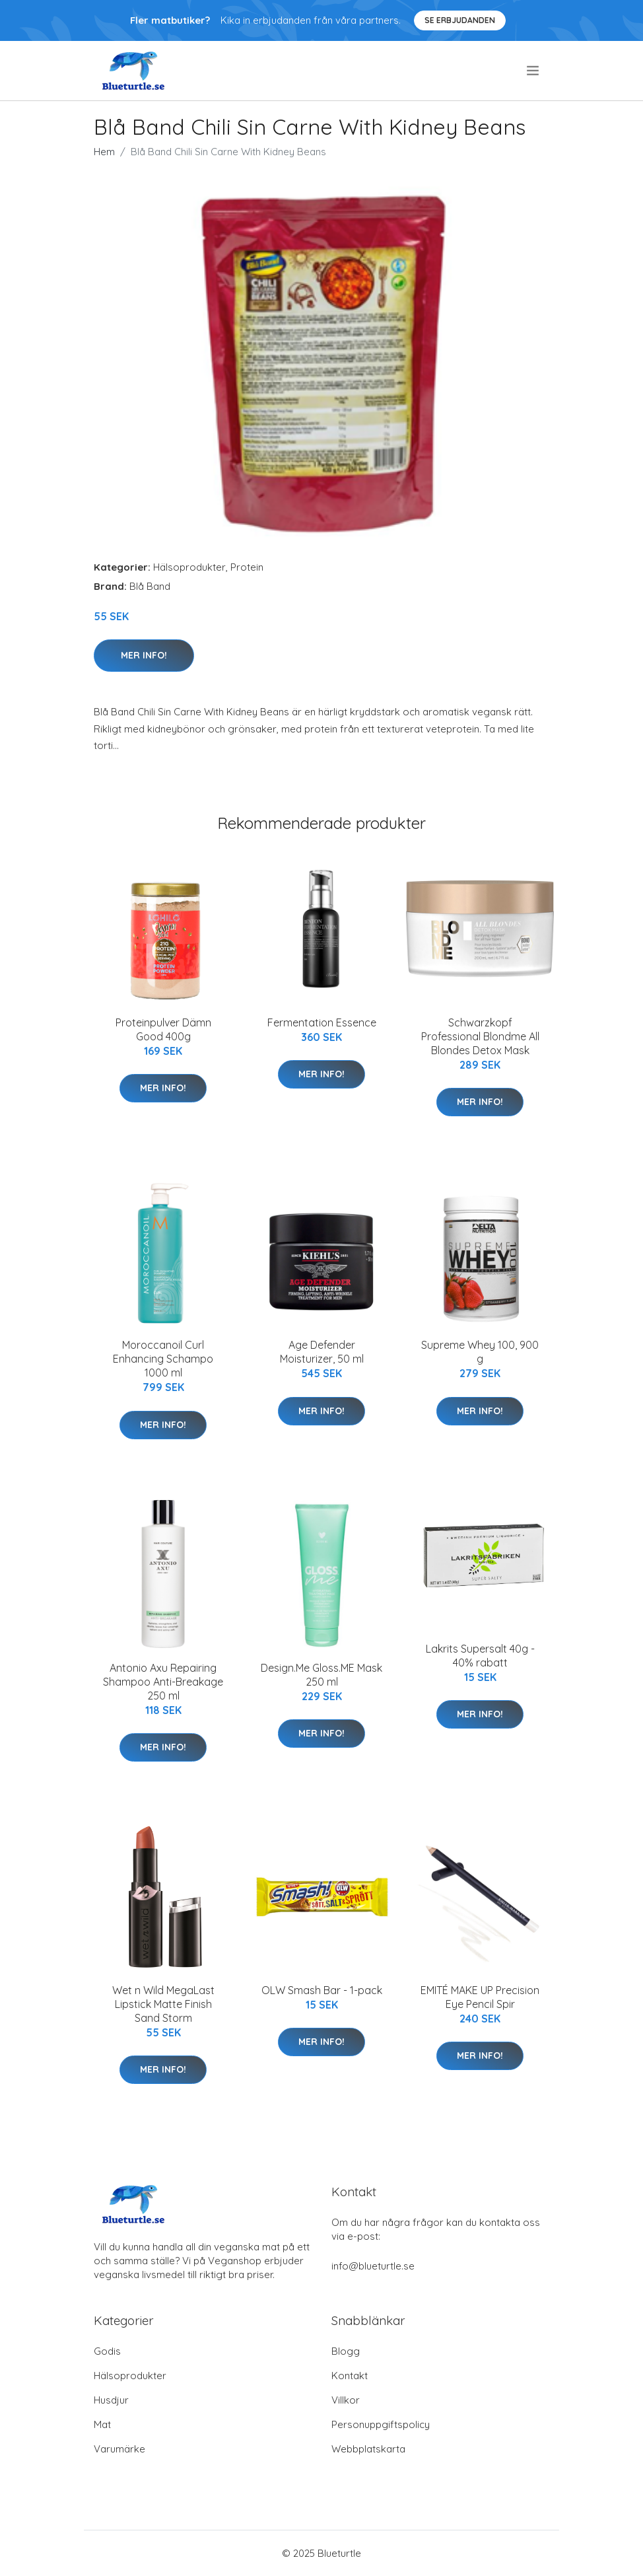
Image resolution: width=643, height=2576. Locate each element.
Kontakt (349, 2375)
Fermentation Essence (321, 1022)
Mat (102, 2424)
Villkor (345, 2400)
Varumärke (119, 2449)
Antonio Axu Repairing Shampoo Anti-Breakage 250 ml (163, 1681)
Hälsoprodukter (189, 567)
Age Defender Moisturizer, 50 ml (322, 1351)
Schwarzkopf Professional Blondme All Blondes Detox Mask (480, 1036)
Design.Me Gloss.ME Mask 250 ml (321, 1674)
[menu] (533, 71)
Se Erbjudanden (459, 20)
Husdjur (111, 2400)
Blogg (345, 2351)
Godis (107, 2351)
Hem (104, 151)
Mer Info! (144, 655)
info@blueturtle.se (373, 2266)
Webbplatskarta (368, 2449)
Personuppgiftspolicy (380, 2424)
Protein (246, 567)
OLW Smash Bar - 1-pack (321, 1990)
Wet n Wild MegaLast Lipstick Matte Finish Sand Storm (163, 2004)
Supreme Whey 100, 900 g (480, 1351)
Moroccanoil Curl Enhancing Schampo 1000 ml (163, 1358)
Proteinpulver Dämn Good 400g (163, 1029)
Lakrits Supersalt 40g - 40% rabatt (480, 1655)
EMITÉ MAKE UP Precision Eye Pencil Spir (480, 1997)
